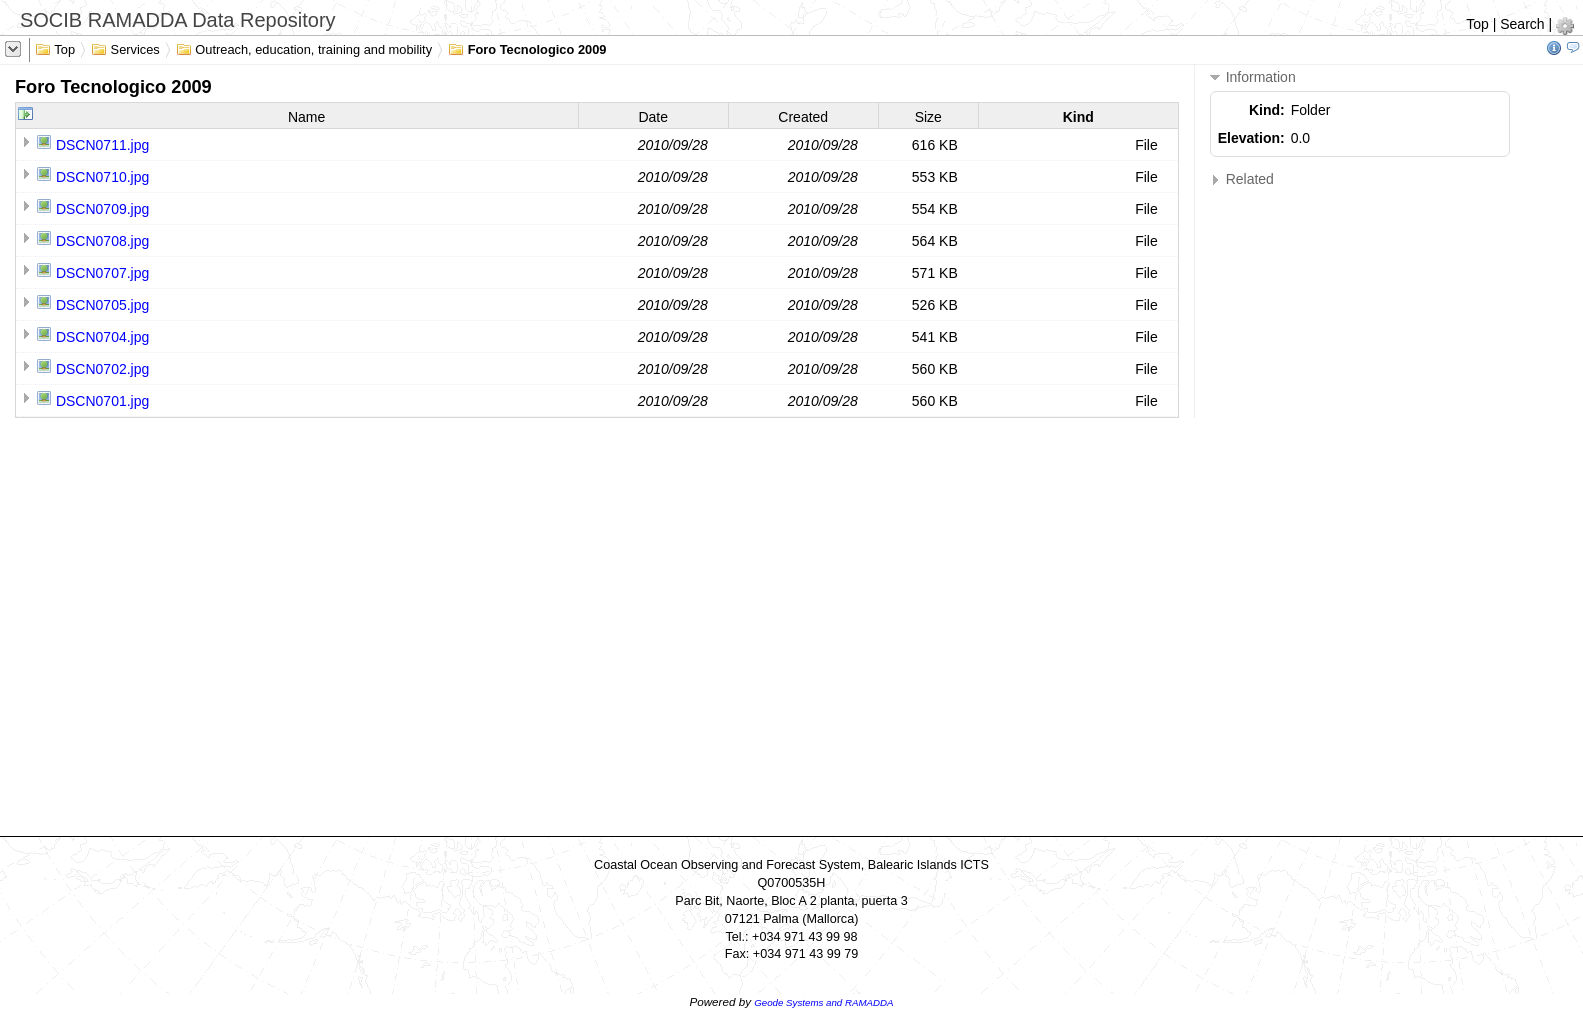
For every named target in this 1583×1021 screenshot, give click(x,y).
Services (125, 48)
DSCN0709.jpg (102, 209)
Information (1253, 77)
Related (1242, 179)
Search (1522, 24)
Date (653, 117)
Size (928, 117)
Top (1477, 24)
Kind (1078, 117)
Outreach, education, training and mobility (304, 48)
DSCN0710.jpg (102, 177)
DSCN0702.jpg (102, 369)
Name (306, 117)
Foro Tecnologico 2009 (527, 48)
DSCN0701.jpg (102, 401)
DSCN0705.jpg (102, 305)
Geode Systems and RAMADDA (823, 1002)
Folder (1311, 110)
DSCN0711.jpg (102, 145)
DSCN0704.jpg (102, 337)
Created (803, 117)
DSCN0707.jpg (102, 273)
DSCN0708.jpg (102, 241)
